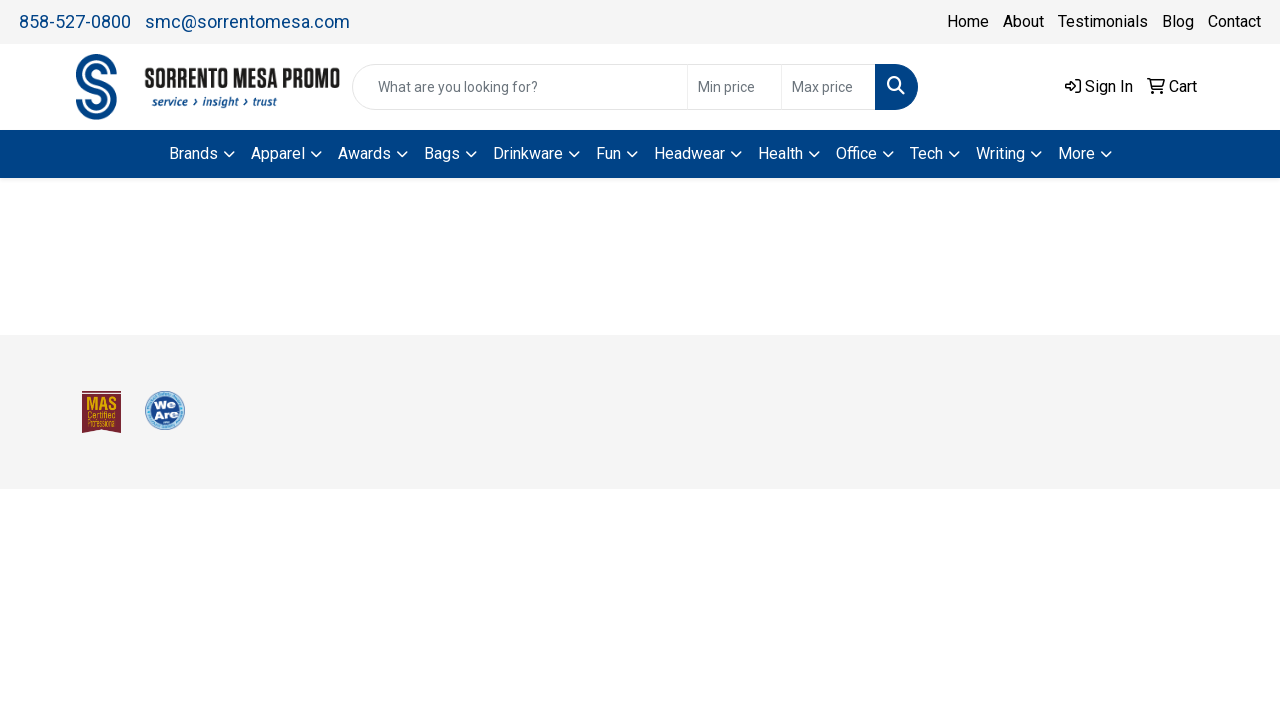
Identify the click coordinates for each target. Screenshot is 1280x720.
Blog (1178, 21)
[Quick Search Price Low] (734, 87)
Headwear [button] (689, 153)
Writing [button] (1000, 153)
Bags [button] (442, 153)
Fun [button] (608, 153)
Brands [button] (193, 153)
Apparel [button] (278, 153)
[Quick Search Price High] (828, 87)
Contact (1234, 21)
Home (968, 21)
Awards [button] (364, 153)
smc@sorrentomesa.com (247, 21)
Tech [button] (926, 153)
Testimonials (1103, 21)
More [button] (1076, 153)
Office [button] (856, 153)
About (1023, 21)
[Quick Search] (520, 87)
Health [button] (780, 153)
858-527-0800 (75, 21)
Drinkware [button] (528, 153)
